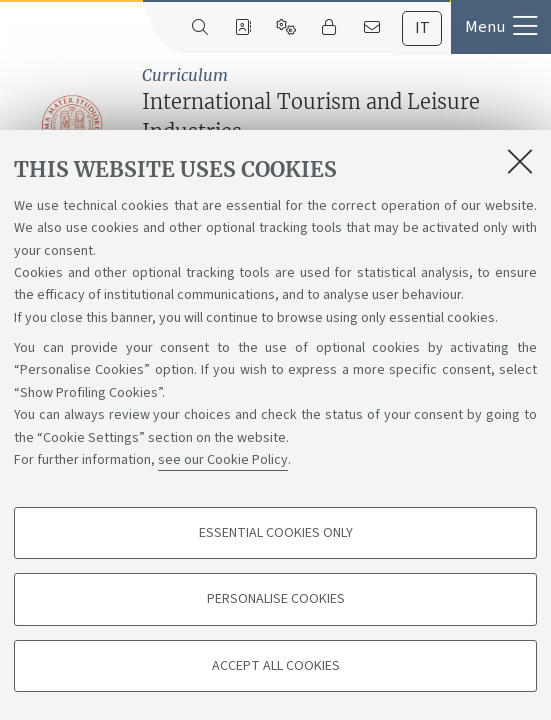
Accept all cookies (276, 666)
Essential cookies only (276, 533)
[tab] (422, 28)
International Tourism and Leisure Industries (341, 126)
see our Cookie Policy (223, 460)
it (422, 28)
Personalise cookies (276, 599)
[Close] (520, 161)
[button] (501, 27)
